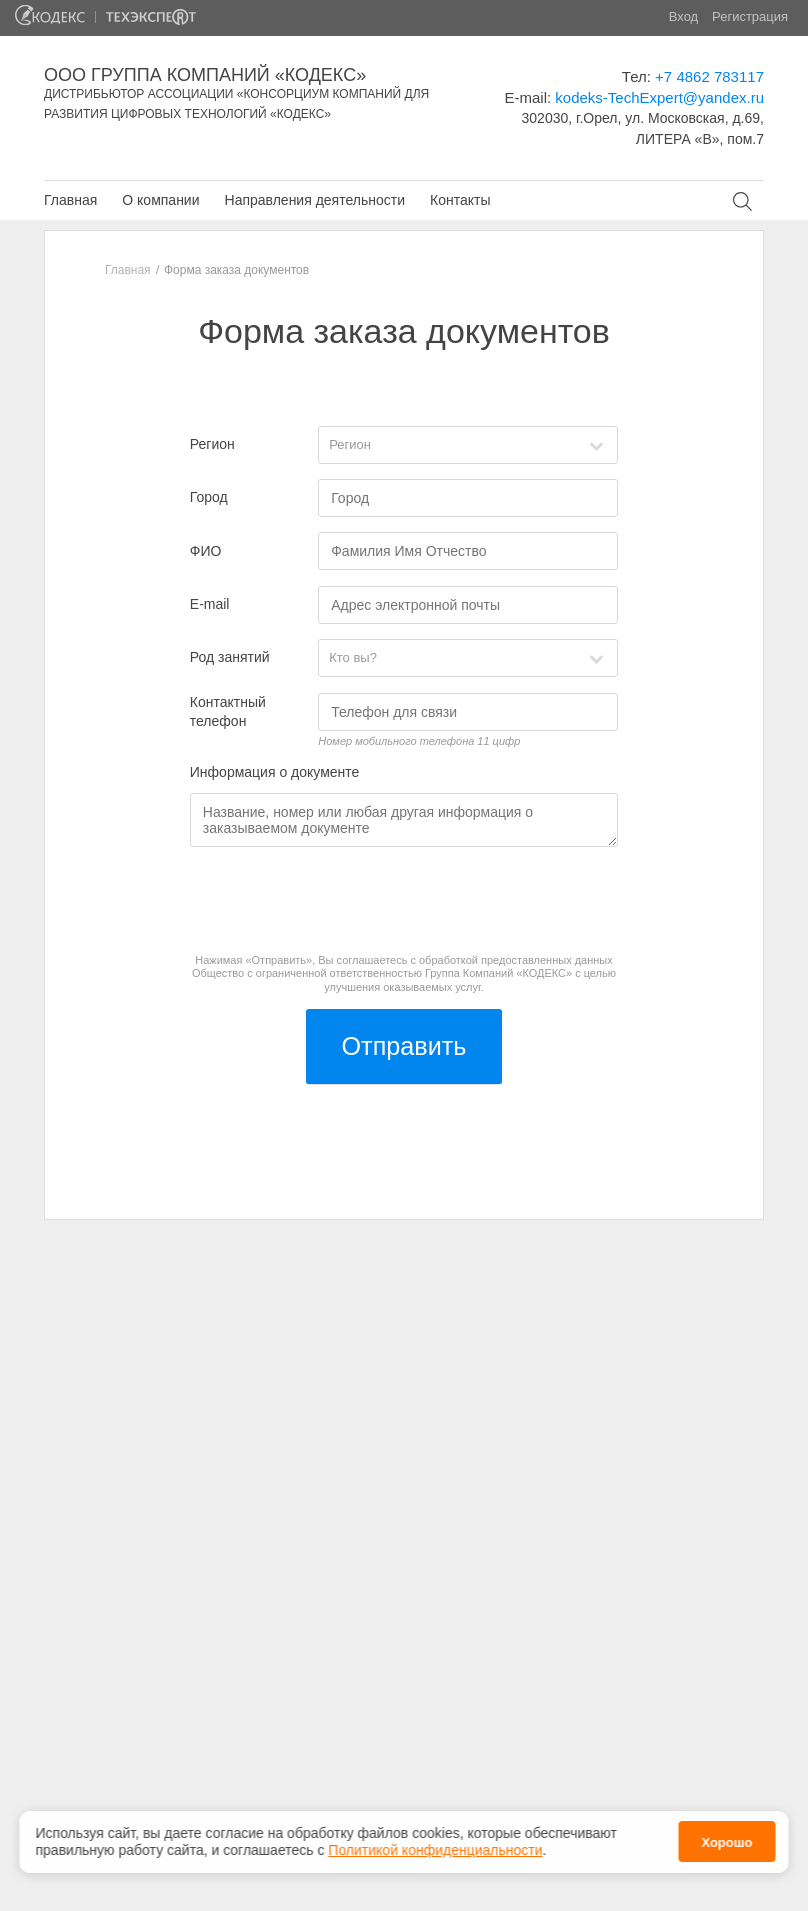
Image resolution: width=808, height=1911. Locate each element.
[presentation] (342, 901)
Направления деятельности (315, 200)
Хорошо (726, 1842)
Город (209, 497)
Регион (212, 444)
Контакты (460, 200)
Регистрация (750, 16)
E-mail (210, 604)
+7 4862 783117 (709, 76)
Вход (683, 16)
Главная (70, 200)
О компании (160, 200)
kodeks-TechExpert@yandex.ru (659, 97)
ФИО (206, 551)
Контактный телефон (228, 712)
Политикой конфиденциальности (435, 1850)
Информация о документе (275, 772)
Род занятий (230, 657)
